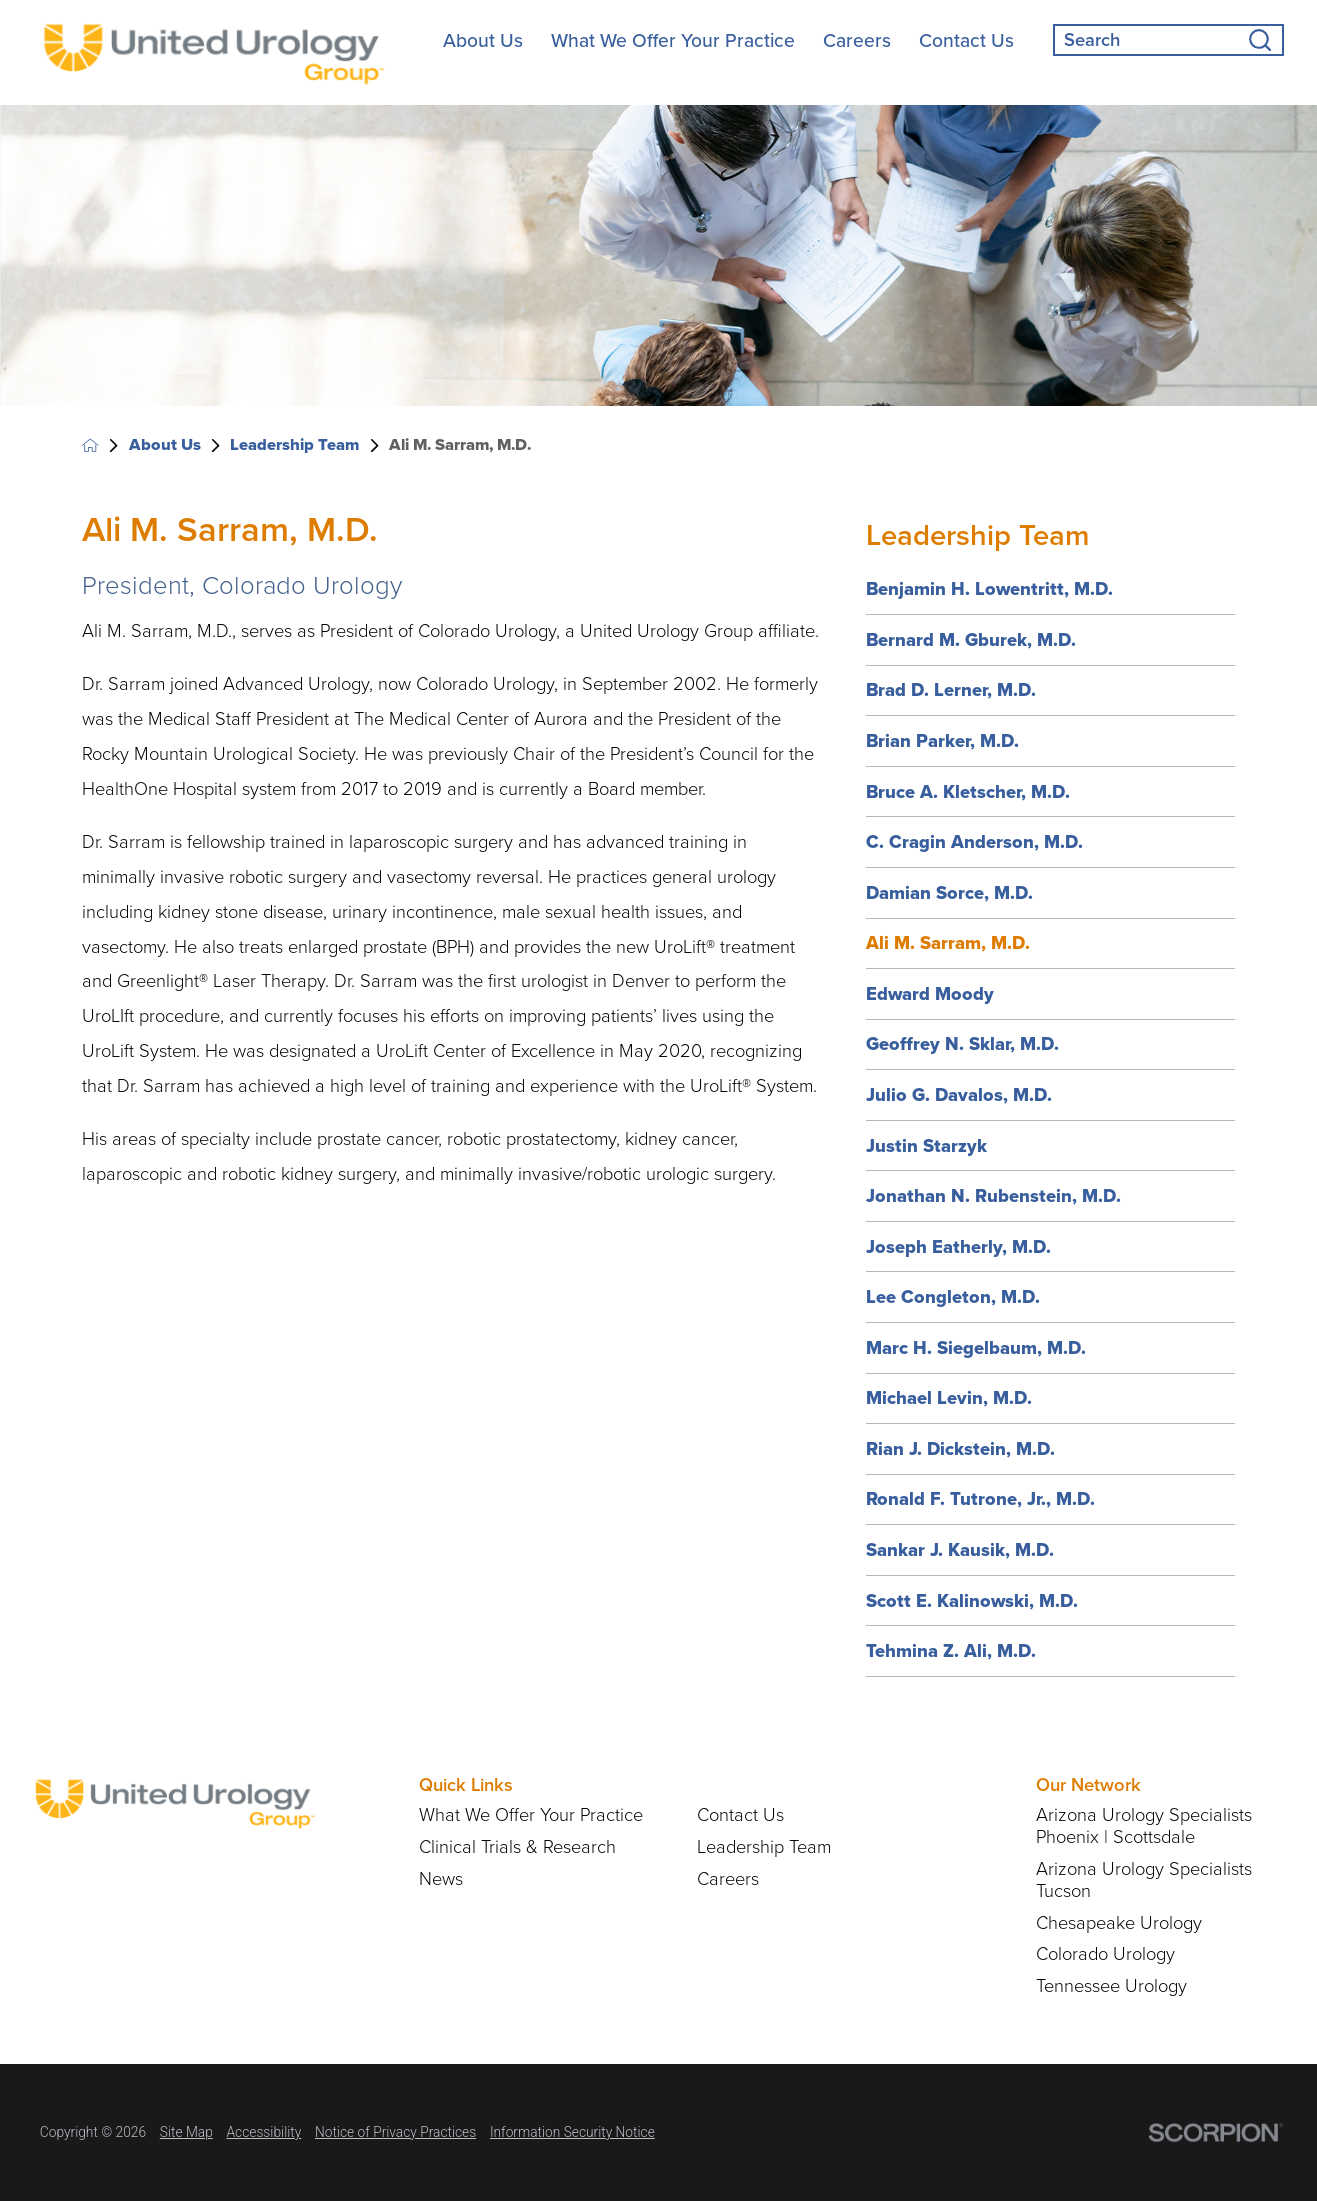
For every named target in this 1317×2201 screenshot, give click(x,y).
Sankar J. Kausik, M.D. (960, 1549)
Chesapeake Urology (1119, 1923)
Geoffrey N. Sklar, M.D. (962, 1043)
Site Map (186, 2132)
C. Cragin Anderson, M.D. (974, 841)
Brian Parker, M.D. (942, 740)
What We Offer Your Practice (673, 40)
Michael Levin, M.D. (949, 1397)
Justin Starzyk (926, 1145)
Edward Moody (930, 993)
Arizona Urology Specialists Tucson (1144, 1880)
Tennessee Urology (1111, 1986)
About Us (483, 40)
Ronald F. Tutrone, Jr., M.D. (980, 1498)
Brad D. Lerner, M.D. (951, 689)
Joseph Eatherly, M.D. (958, 1246)
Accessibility (264, 2132)
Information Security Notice (572, 2132)
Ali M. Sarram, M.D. (948, 942)
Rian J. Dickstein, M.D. (960, 1448)
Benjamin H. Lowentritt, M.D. (989, 588)
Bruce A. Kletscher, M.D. (968, 791)
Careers (857, 40)
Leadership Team (294, 445)
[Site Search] (1265, 40)
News (441, 1879)
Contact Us (966, 40)
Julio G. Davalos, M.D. (959, 1094)
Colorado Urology (1105, 1954)
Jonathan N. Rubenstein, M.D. (993, 1195)
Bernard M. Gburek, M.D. (971, 639)
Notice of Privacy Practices (395, 2132)
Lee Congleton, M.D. (953, 1296)
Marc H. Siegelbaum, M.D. (976, 1347)
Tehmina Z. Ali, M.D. (951, 1650)
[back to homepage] (90, 445)
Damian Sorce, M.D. (949, 892)
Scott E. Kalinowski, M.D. (972, 1600)
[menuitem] (483, 41)
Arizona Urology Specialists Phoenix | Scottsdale (1144, 1826)
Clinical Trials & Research (517, 1847)
